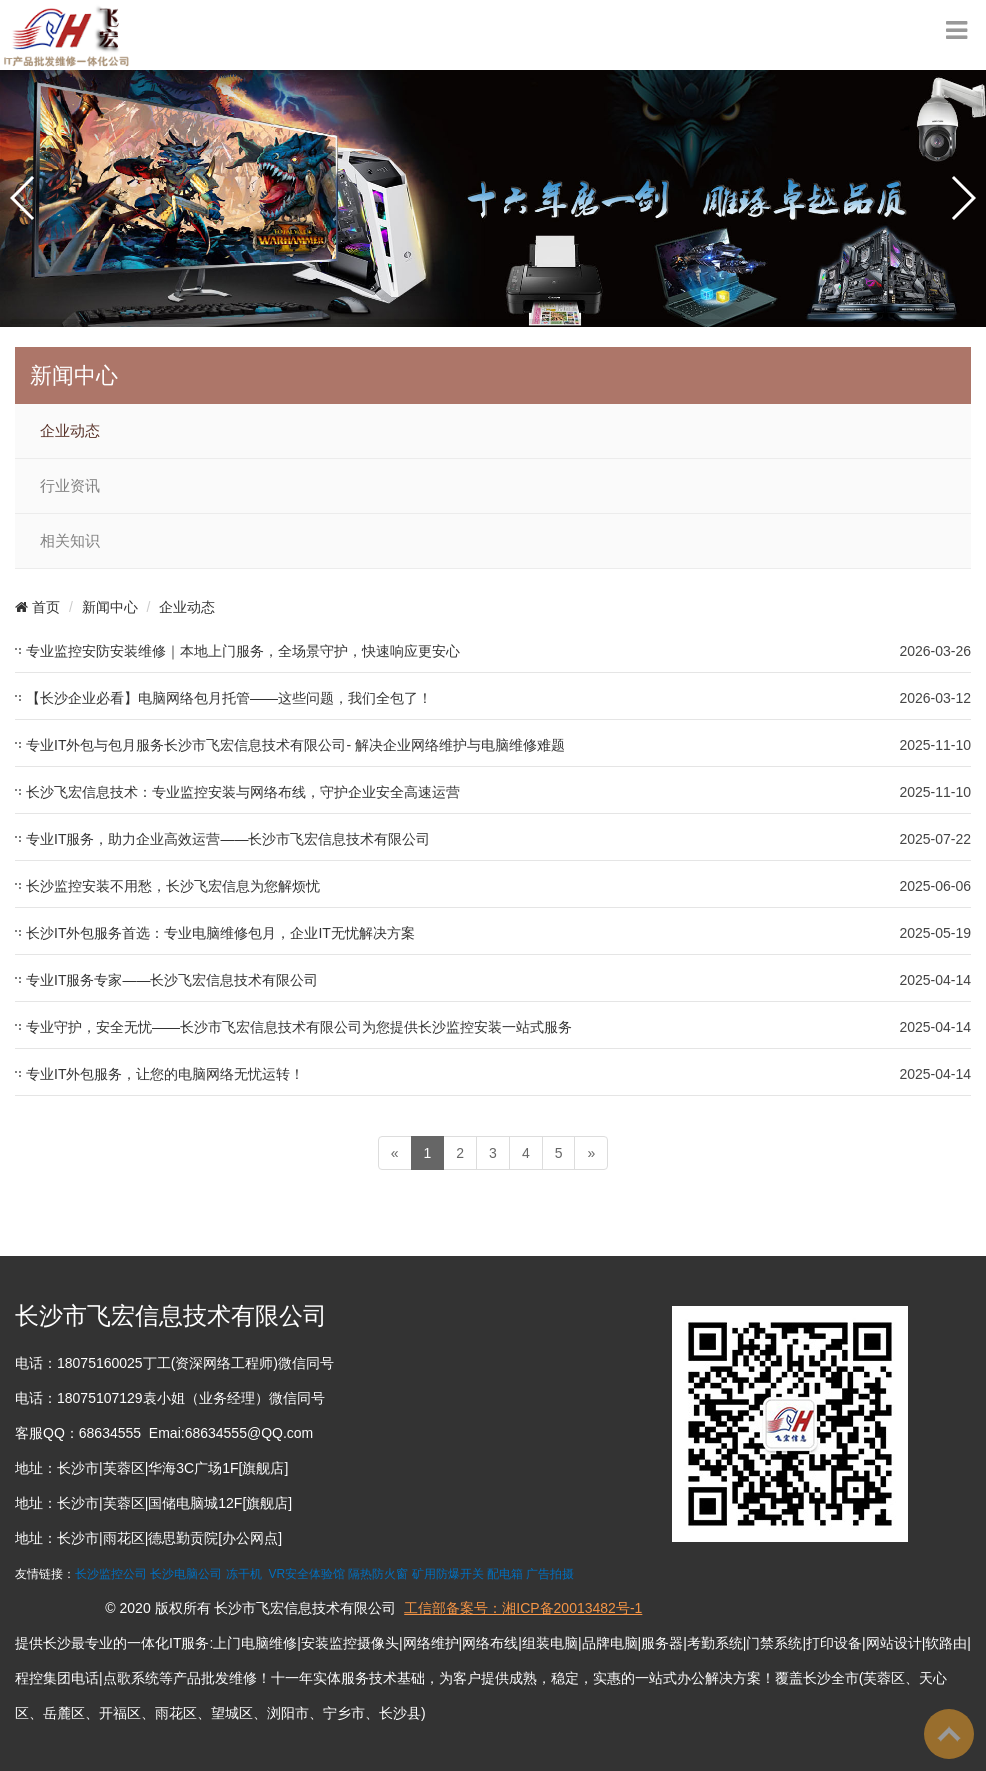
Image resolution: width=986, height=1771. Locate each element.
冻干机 (244, 1574)
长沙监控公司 (111, 1574)
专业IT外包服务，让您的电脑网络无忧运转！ (165, 1074)
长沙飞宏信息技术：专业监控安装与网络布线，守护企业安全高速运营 (243, 792)
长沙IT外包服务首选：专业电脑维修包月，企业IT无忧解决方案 (220, 933)
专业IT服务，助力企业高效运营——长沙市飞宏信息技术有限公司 (228, 839)
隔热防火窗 (378, 1574)
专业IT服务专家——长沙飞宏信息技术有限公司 (172, 980)
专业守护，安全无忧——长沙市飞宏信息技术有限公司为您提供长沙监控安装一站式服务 (299, 1027)
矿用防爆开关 (448, 1574)
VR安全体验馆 (306, 1574)
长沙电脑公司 (186, 1574)
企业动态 (70, 431)
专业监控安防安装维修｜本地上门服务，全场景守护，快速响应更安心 (243, 651)
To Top (949, 1734)
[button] (23, 198)
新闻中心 (110, 607)
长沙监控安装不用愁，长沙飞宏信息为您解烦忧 (173, 886)
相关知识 (70, 541)
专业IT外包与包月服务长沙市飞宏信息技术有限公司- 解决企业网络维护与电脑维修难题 (295, 745)
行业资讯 (70, 486)
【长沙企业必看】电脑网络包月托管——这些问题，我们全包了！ (229, 698)
